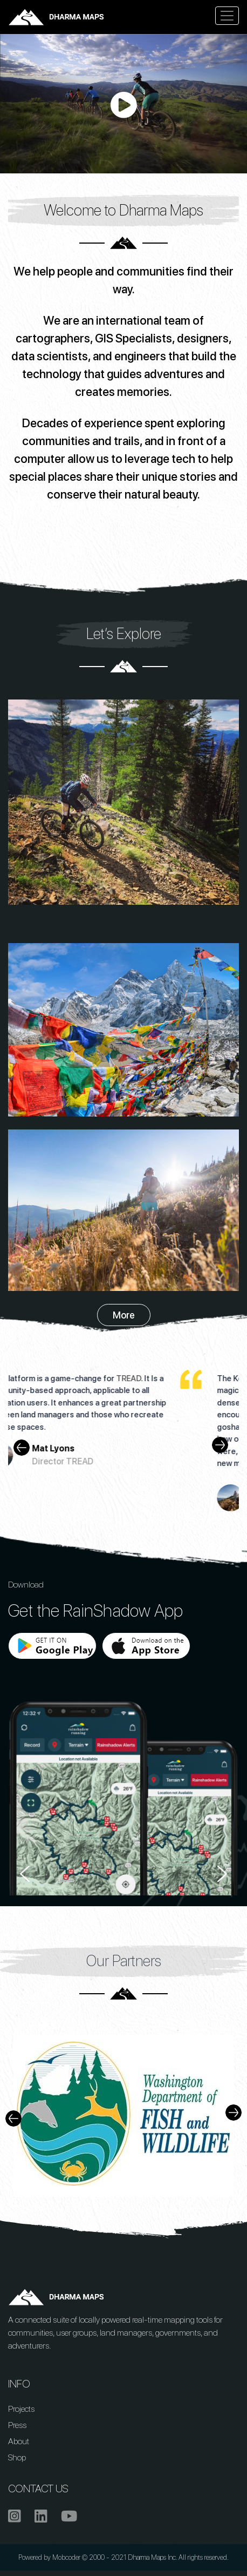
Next (225, 1444)
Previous (18, 1445)
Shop (17, 2457)
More (124, 1315)
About (18, 2441)
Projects (21, 2409)
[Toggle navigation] (227, 15)
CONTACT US (38, 2488)
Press (17, 2425)
